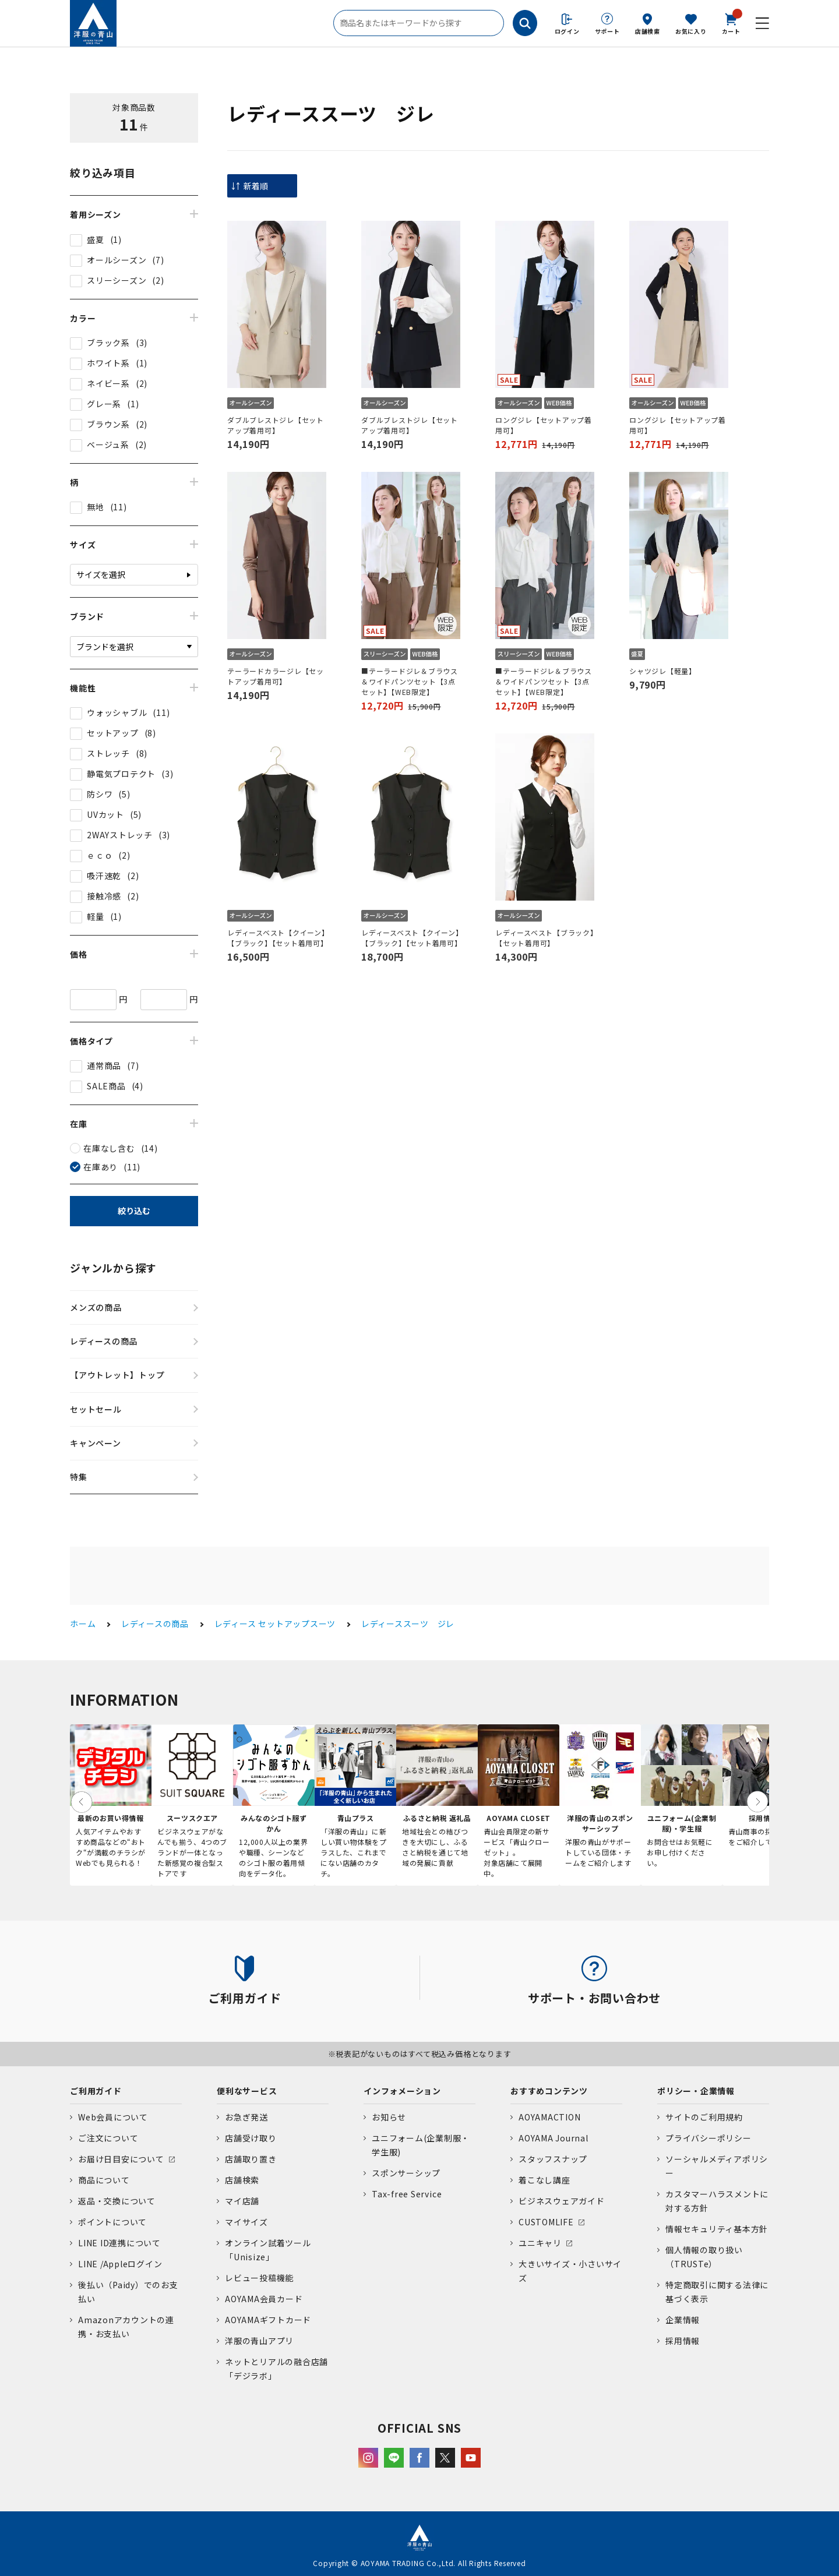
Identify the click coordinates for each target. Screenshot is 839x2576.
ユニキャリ (540, 2243)
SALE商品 (106, 1086)
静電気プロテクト (121, 773)
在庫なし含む (109, 1148)
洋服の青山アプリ (259, 2340)
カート (731, 23)
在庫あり (100, 1167)
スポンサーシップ (406, 2173)
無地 (95, 507)
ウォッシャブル (117, 712)
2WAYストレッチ (120, 835)
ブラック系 (108, 342)
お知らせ (389, 2117)
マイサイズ (246, 2222)
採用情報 (682, 2340)
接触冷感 (104, 896)
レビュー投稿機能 (259, 2278)
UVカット (105, 814)
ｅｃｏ (99, 855)
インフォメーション (402, 2091)
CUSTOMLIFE (546, 2222)
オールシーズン (116, 260)
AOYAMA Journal (553, 2138)
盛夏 (95, 239)
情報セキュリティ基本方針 (716, 2229)
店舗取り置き (251, 2159)
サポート (607, 31)
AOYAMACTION (549, 2117)
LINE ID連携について (119, 2243)
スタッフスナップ (553, 2159)
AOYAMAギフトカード (268, 2320)
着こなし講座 (544, 2180)
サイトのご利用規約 (704, 2117)
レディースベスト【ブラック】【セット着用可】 (544, 937)
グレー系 (104, 404)
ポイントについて (112, 2222)
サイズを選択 (100, 574)
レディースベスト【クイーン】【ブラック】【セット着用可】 (276, 937)
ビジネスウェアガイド (562, 2201)
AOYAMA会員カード (263, 2299)
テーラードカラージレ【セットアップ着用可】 (275, 676)
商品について (104, 2180)
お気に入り (691, 31)
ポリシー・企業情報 (696, 2091)
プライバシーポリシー (708, 2138)
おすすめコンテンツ (549, 2091)
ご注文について (108, 2138)
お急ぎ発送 (246, 2117)
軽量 (95, 916)
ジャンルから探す (113, 1267)
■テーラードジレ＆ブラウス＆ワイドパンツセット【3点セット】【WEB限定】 (409, 681)
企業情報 (682, 2320)
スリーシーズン (116, 280)
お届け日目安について (121, 2159)
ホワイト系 (108, 363)
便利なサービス (247, 2091)
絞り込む (134, 1210)
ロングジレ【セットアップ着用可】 (543, 425)
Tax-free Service (407, 2194)
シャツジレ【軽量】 (662, 671)
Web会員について (113, 2117)
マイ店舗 (242, 2201)
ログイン (567, 31)
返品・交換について (117, 2201)
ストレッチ (108, 753)
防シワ (99, 794)
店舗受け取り (251, 2138)
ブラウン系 (108, 424)
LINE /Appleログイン (120, 2264)
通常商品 (104, 1065)
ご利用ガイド (96, 2091)
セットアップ (113, 733)
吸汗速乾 (104, 875)
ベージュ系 (108, 444)
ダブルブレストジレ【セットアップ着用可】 (275, 425)
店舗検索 (647, 31)
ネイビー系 (108, 383)
